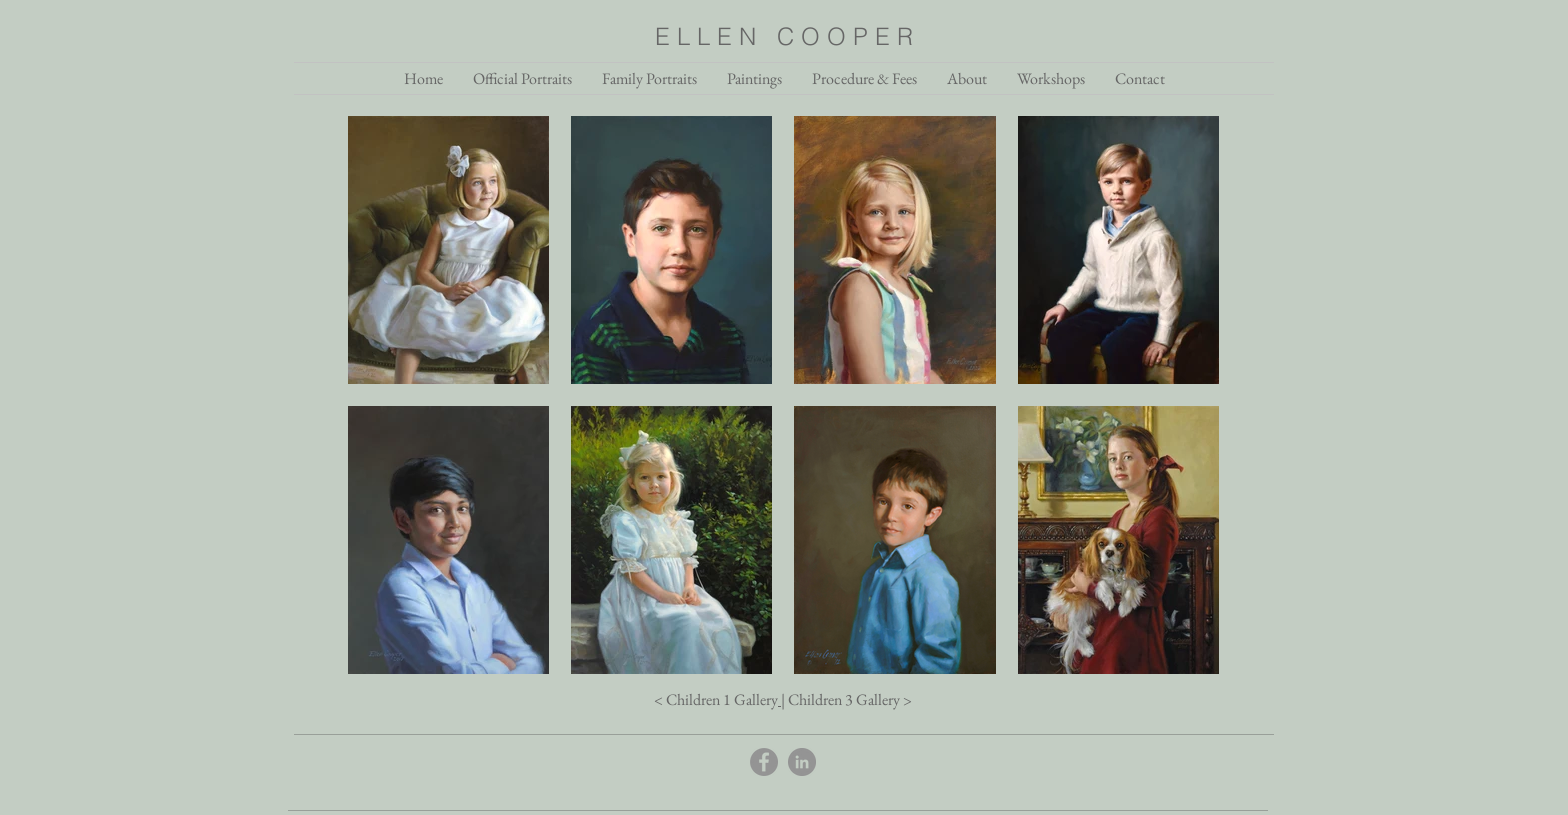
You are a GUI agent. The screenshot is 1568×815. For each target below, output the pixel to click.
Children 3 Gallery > (850, 699)
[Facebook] (764, 762)
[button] (967, 78)
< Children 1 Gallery (716, 699)
